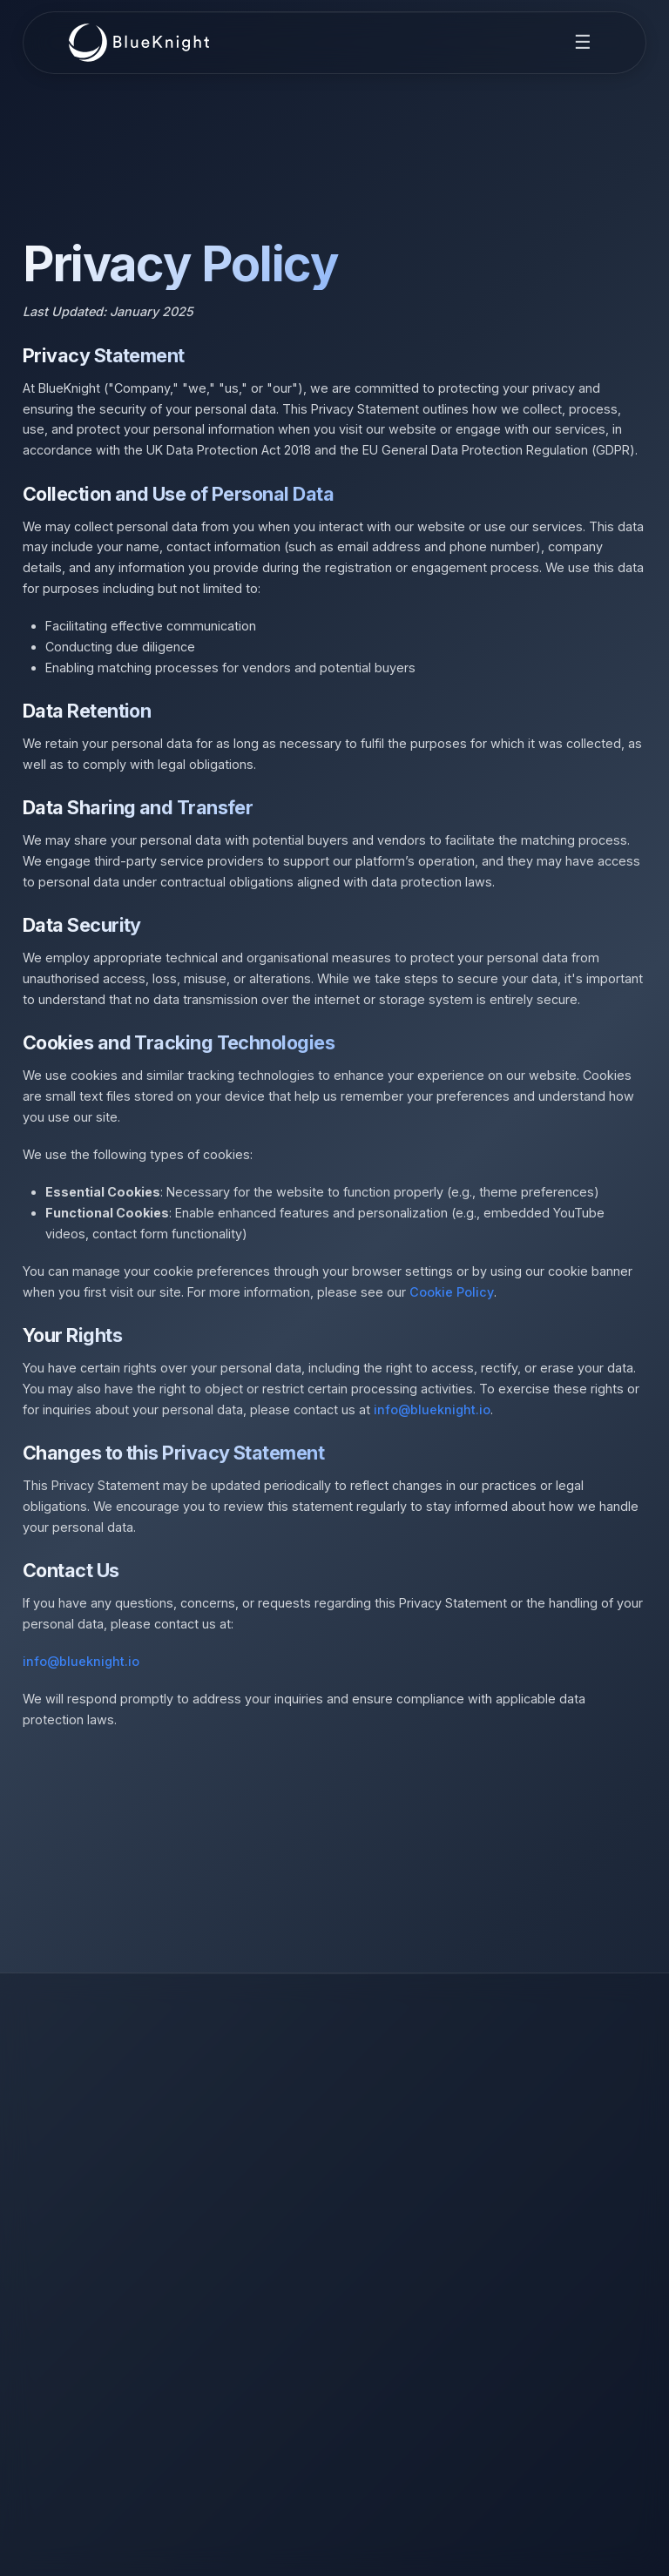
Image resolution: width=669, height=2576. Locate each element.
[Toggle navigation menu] (583, 42)
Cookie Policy (451, 1292)
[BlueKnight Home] (139, 43)
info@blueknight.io (432, 1409)
